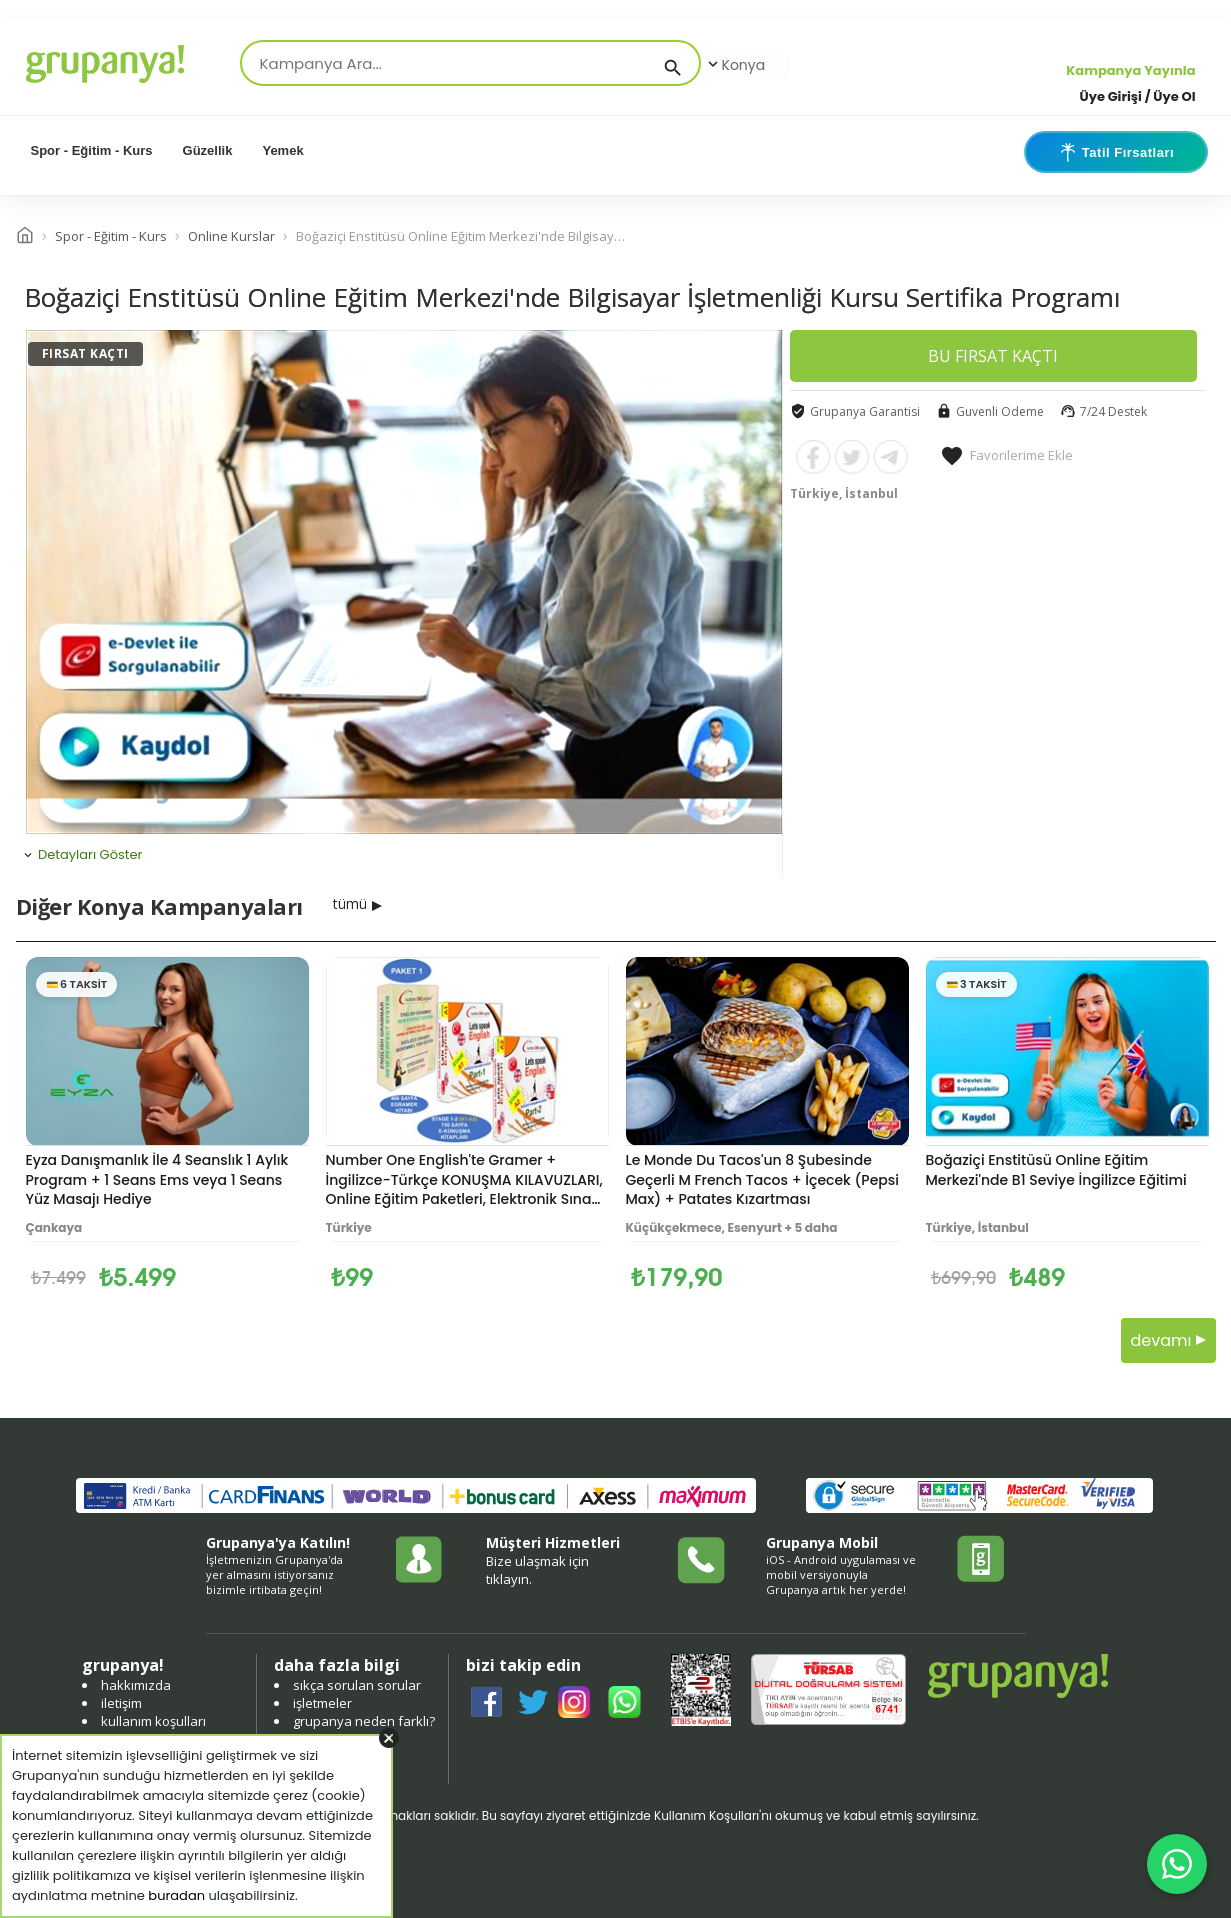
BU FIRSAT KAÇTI (993, 356)
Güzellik (208, 150)
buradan (176, 1895)
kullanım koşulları (153, 1721)
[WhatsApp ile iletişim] (1177, 1864)
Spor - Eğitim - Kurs (92, 150)
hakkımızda (136, 1685)
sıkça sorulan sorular (357, 1685)
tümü (350, 903)
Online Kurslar (231, 236)
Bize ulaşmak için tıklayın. (537, 1570)
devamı (1168, 1340)
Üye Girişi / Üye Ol (1138, 96)
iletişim (121, 1703)
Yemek (282, 150)
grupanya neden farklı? (364, 1721)
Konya (735, 65)
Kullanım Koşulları (706, 1815)
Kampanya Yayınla (1130, 70)
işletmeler (322, 1703)
